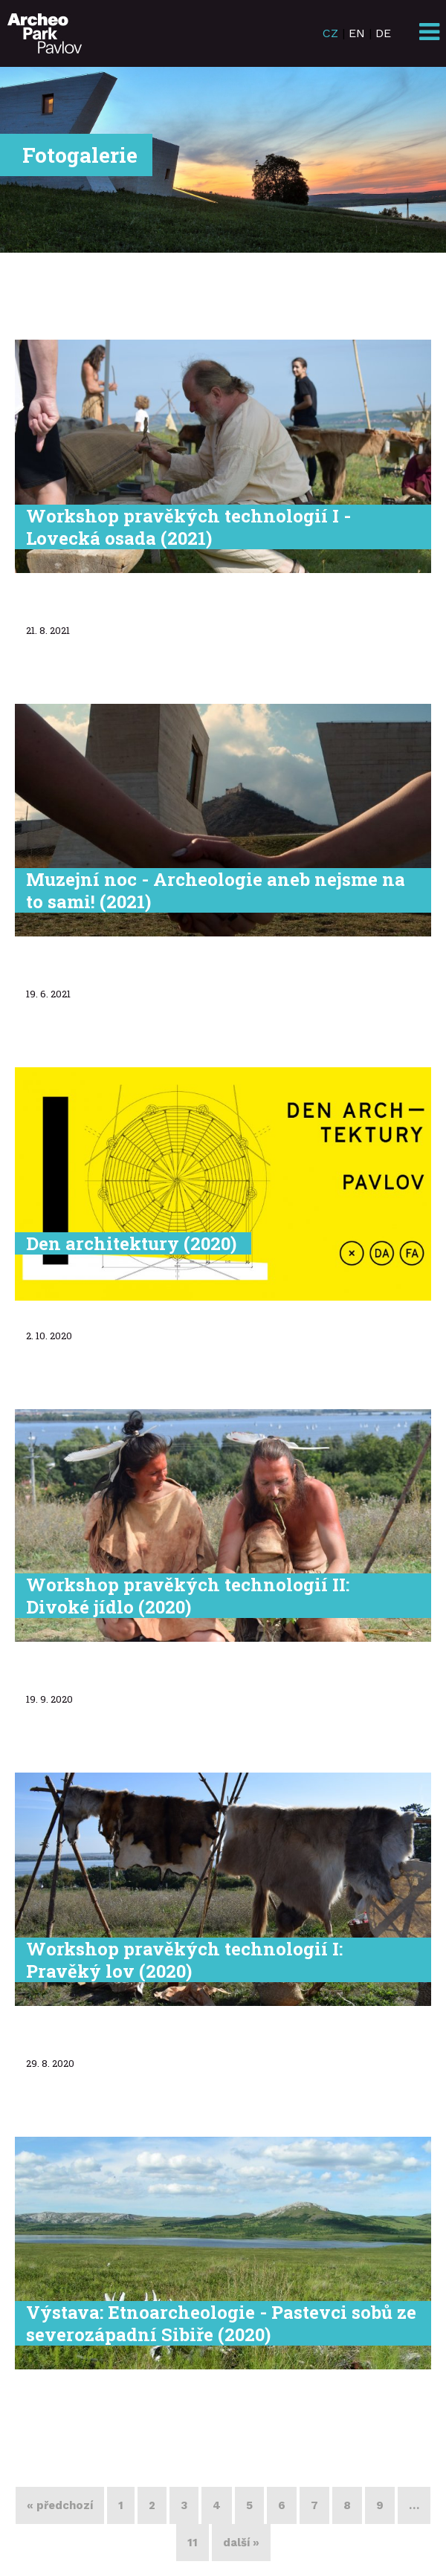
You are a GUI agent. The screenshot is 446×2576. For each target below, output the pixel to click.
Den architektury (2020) (131, 1243)
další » (241, 2542)
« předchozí (60, 2505)
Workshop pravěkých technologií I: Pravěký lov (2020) (184, 1960)
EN (357, 33)
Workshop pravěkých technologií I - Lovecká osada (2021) (188, 527)
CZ (330, 33)
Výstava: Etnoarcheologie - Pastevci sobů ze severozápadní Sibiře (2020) (221, 2323)
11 (192, 2542)
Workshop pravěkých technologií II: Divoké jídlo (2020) (187, 1596)
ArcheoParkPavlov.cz (44, 33)
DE (383, 33)
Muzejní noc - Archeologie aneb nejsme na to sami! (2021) (215, 890)
